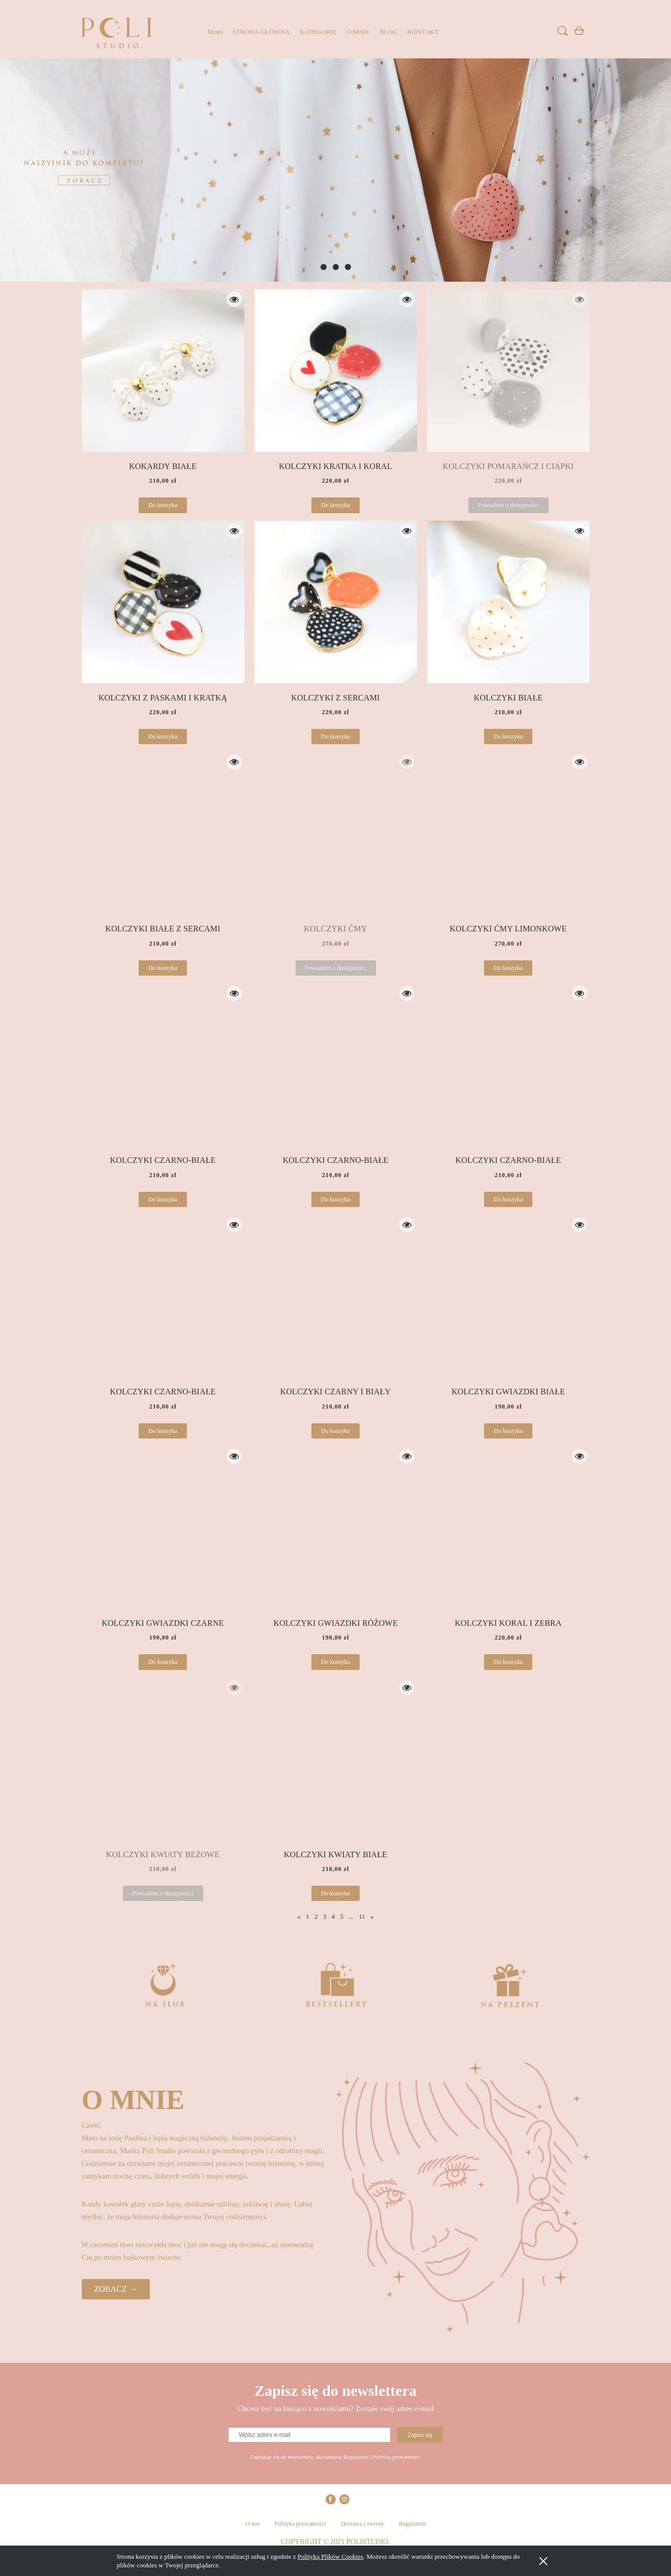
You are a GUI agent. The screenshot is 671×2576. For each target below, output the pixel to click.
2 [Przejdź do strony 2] (316, 1916)
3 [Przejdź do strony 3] (325, 1916)
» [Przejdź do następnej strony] (372, 1916)
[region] (335, 170)
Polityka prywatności (300, 2523)
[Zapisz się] (420, 2435)
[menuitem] (215, 32)
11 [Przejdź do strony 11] (362, 1916)
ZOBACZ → (115, 2289)
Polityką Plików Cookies (330, 2556)
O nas (252, 2523)
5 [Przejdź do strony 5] (341, 1916)
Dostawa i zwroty (362, 2523)
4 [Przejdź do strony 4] (333, 1916)
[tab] (324, 267)
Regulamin (412, 2523)
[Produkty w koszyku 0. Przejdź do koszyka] (581, 33)
